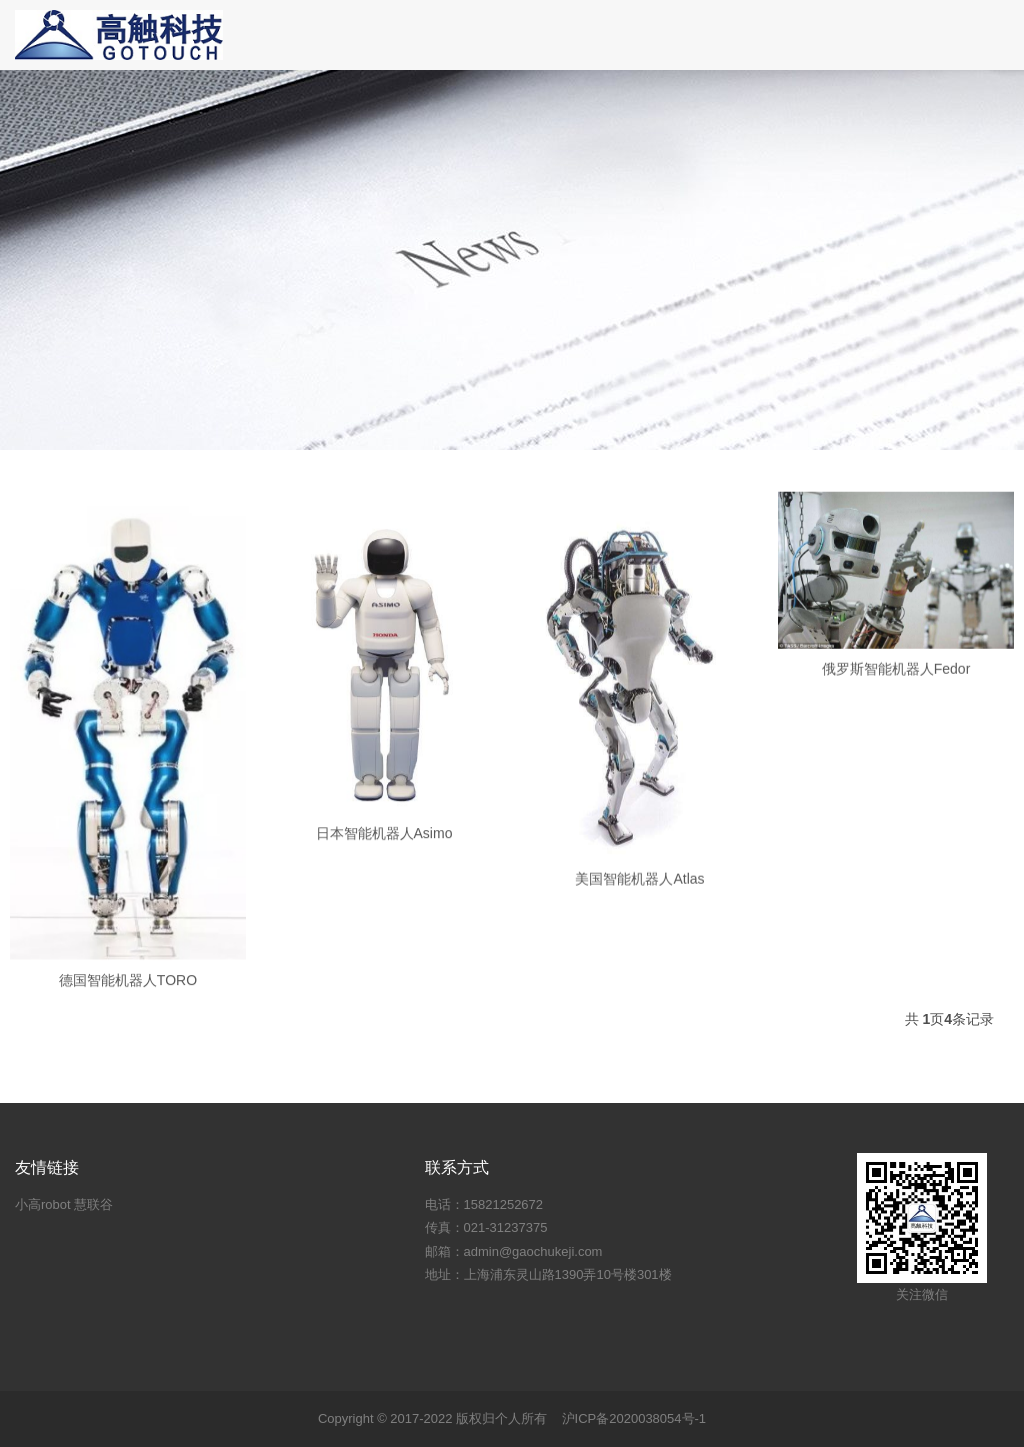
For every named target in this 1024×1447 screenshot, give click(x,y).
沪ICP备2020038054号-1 (634, 1418)
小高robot (43, 1204)
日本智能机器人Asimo (384, 849)
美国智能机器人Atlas (639, 896)
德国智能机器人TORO (128, 1000)
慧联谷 (93, 1204)
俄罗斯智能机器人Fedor (896, 678)
